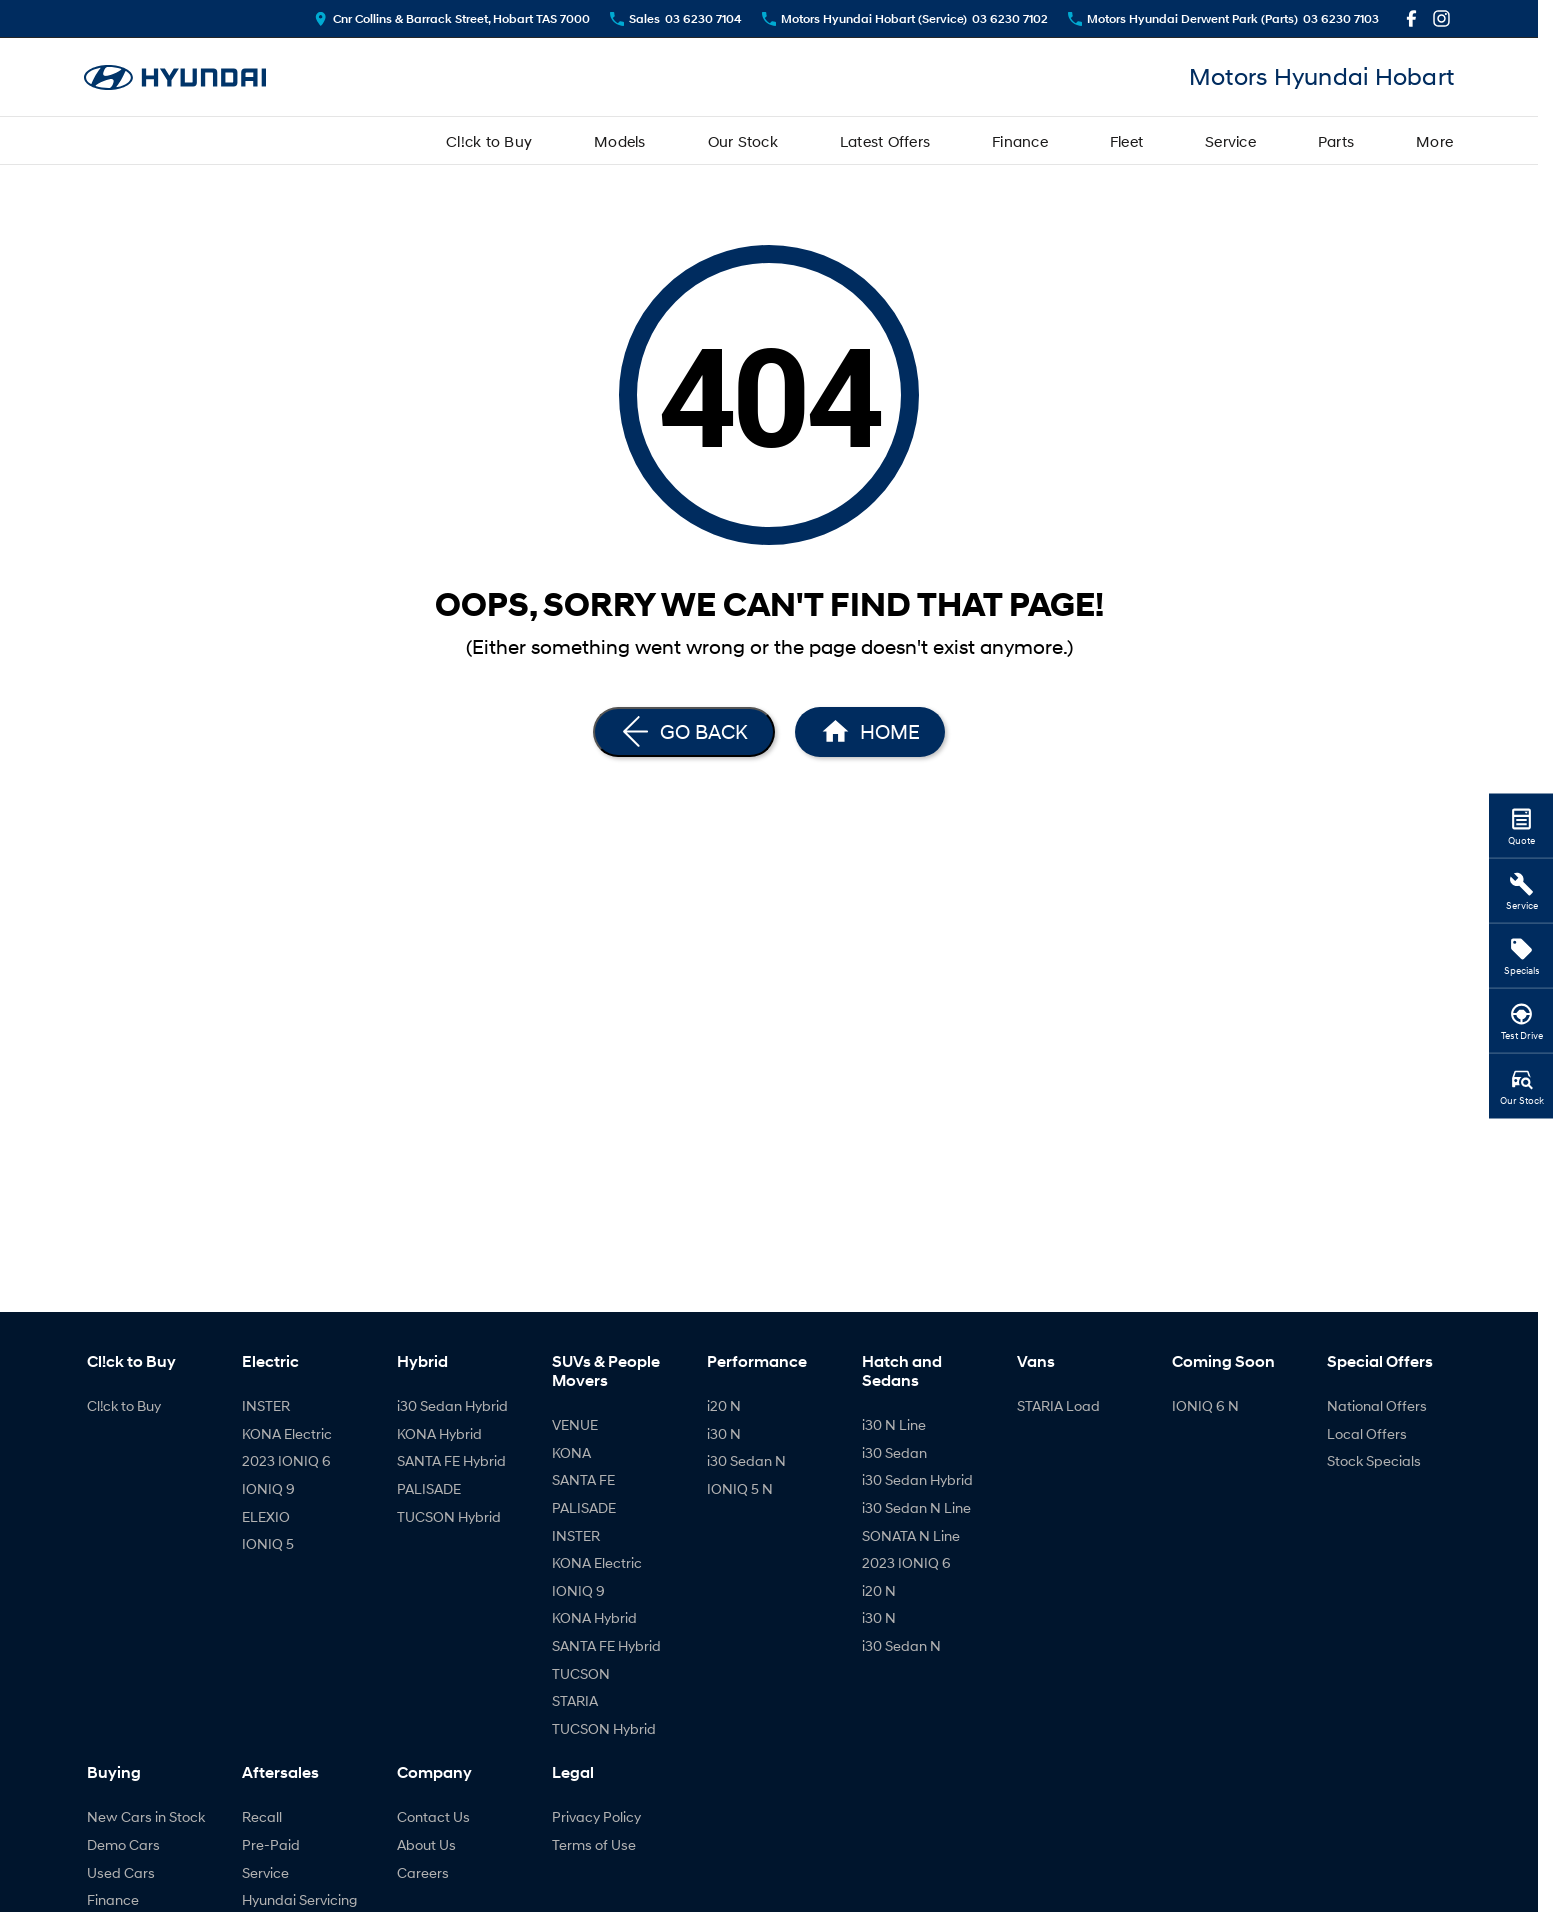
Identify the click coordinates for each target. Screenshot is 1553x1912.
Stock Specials (1374, 1460)
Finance (1020, 141)
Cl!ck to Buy (489, 141)
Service (1230, 141)
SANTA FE (583, 1479)
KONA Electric (287, 1433)
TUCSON (581, 1673)
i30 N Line (894, 1424)
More (1434, 141)
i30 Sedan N (746, 1460)
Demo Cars (123, 1844)
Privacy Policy (596, 1816)
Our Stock (743, 141)
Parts (1336, 141)
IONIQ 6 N (1205, 1405)
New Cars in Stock (146, 1816)
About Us (426, 1844)
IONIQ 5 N (740, 1488)
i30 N (724, 1433)
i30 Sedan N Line (916, 1507)
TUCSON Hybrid (449, 1516)
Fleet (1126, 141)
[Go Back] (684, 732)
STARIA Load (1058, 1405)
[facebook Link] (1411, 18)
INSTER (266, 1405)
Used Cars (121, 1872)
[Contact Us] (452, 18)
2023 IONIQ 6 (286, 1460)
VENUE (575, 1424)
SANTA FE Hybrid (451, 1460)
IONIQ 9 (268, 1488)
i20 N (724, 1405)
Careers (423, 1872)
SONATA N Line (911, 1535)
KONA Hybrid (439, 1433)
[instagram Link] (1441, 18)
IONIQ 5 (268, 1543)
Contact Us (433, 1816)
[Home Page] (175, 77)
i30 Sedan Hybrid (452, 1405)
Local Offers (1367, 1433)
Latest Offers (885, 141)
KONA (571, 1452)
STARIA (575, 1700)
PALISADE (429, 1488)
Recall (262, 1816)
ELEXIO (266, 1516)
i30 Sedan (894, 1452)
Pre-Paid (271, 1844)
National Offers (1377, 1405)
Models (620, 141)
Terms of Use (594, 1844)
